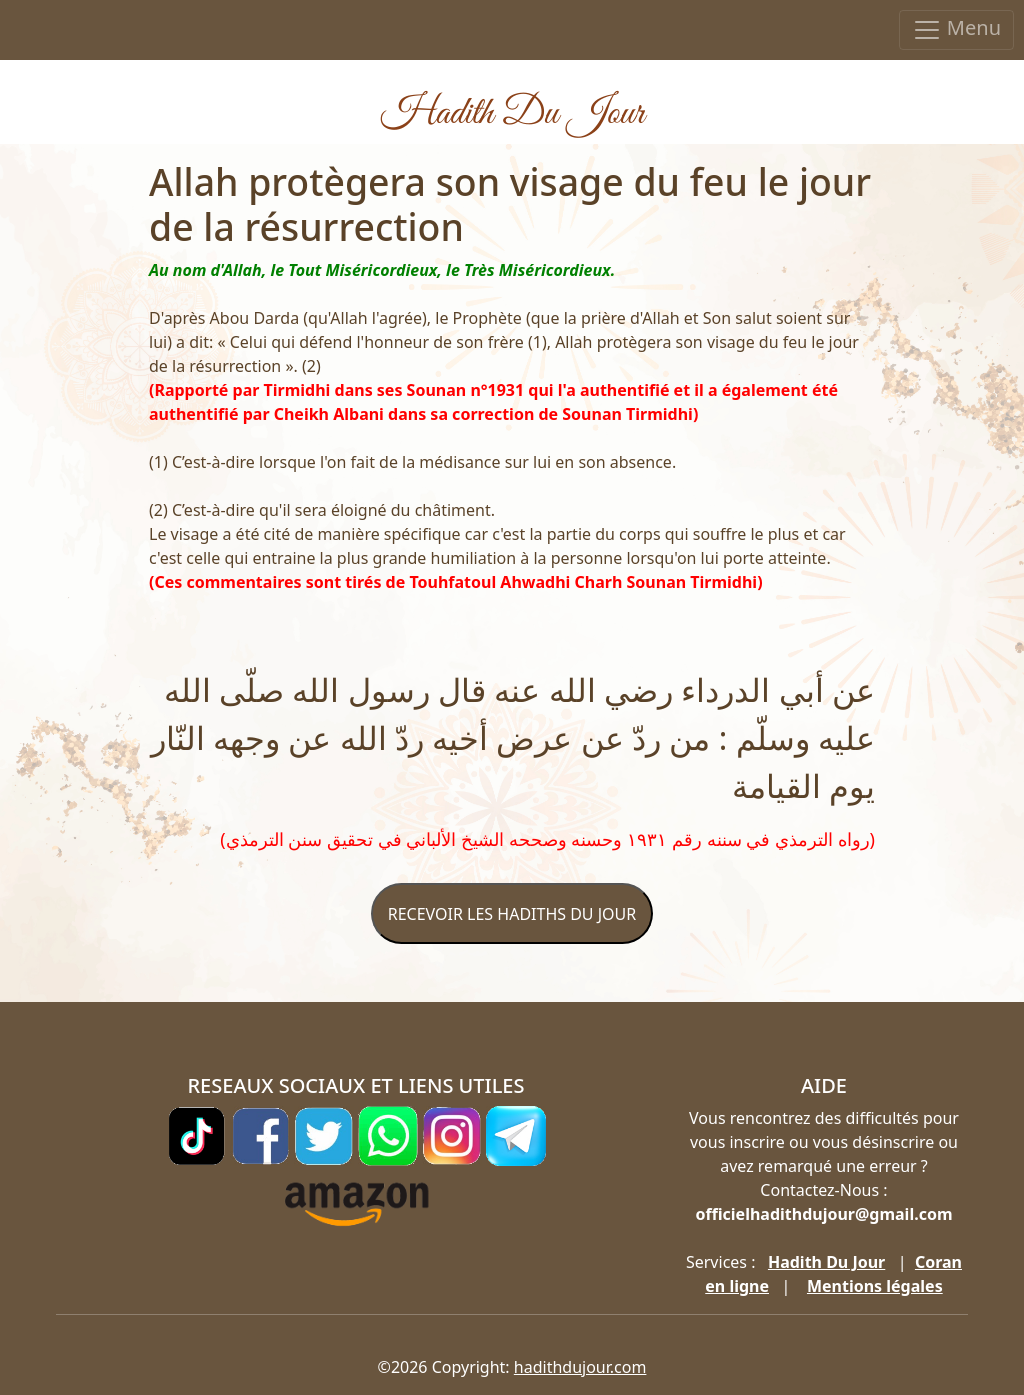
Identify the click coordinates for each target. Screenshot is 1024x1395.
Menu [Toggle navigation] (956, 29)
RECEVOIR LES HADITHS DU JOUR (512, 914)
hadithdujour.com (580, 1367)
